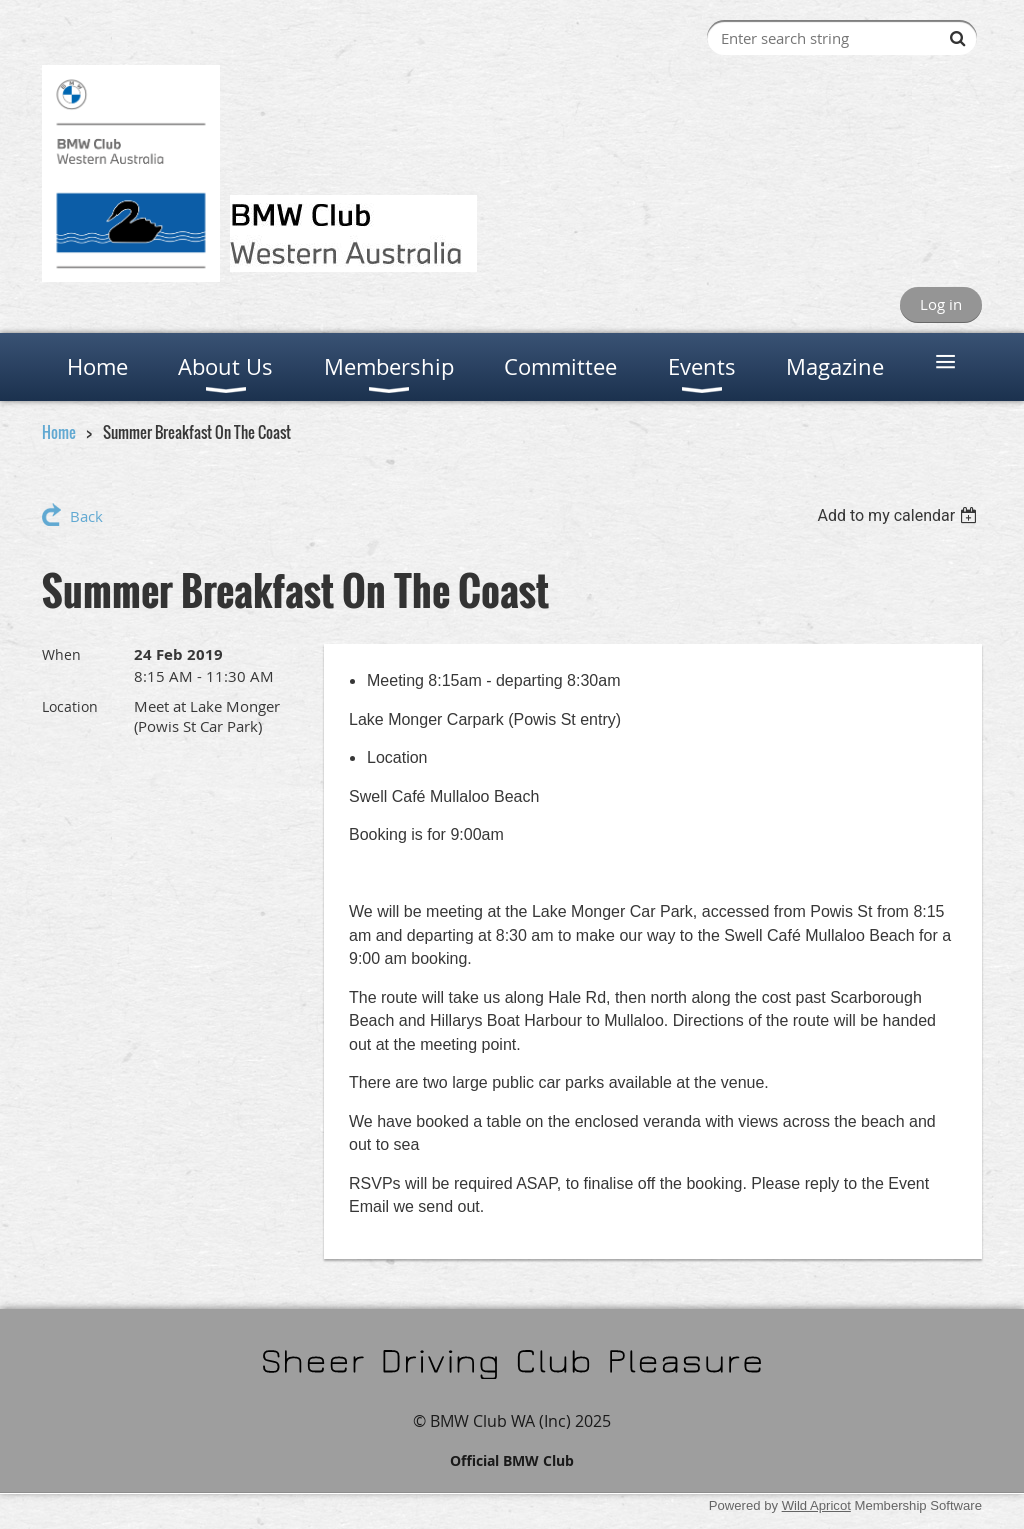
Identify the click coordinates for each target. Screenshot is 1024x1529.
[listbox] (899, 515)
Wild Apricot (816, 1505)
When (61, 654)
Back (86, 516)
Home (59, 432)
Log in (941, 304)
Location (70, 706)
